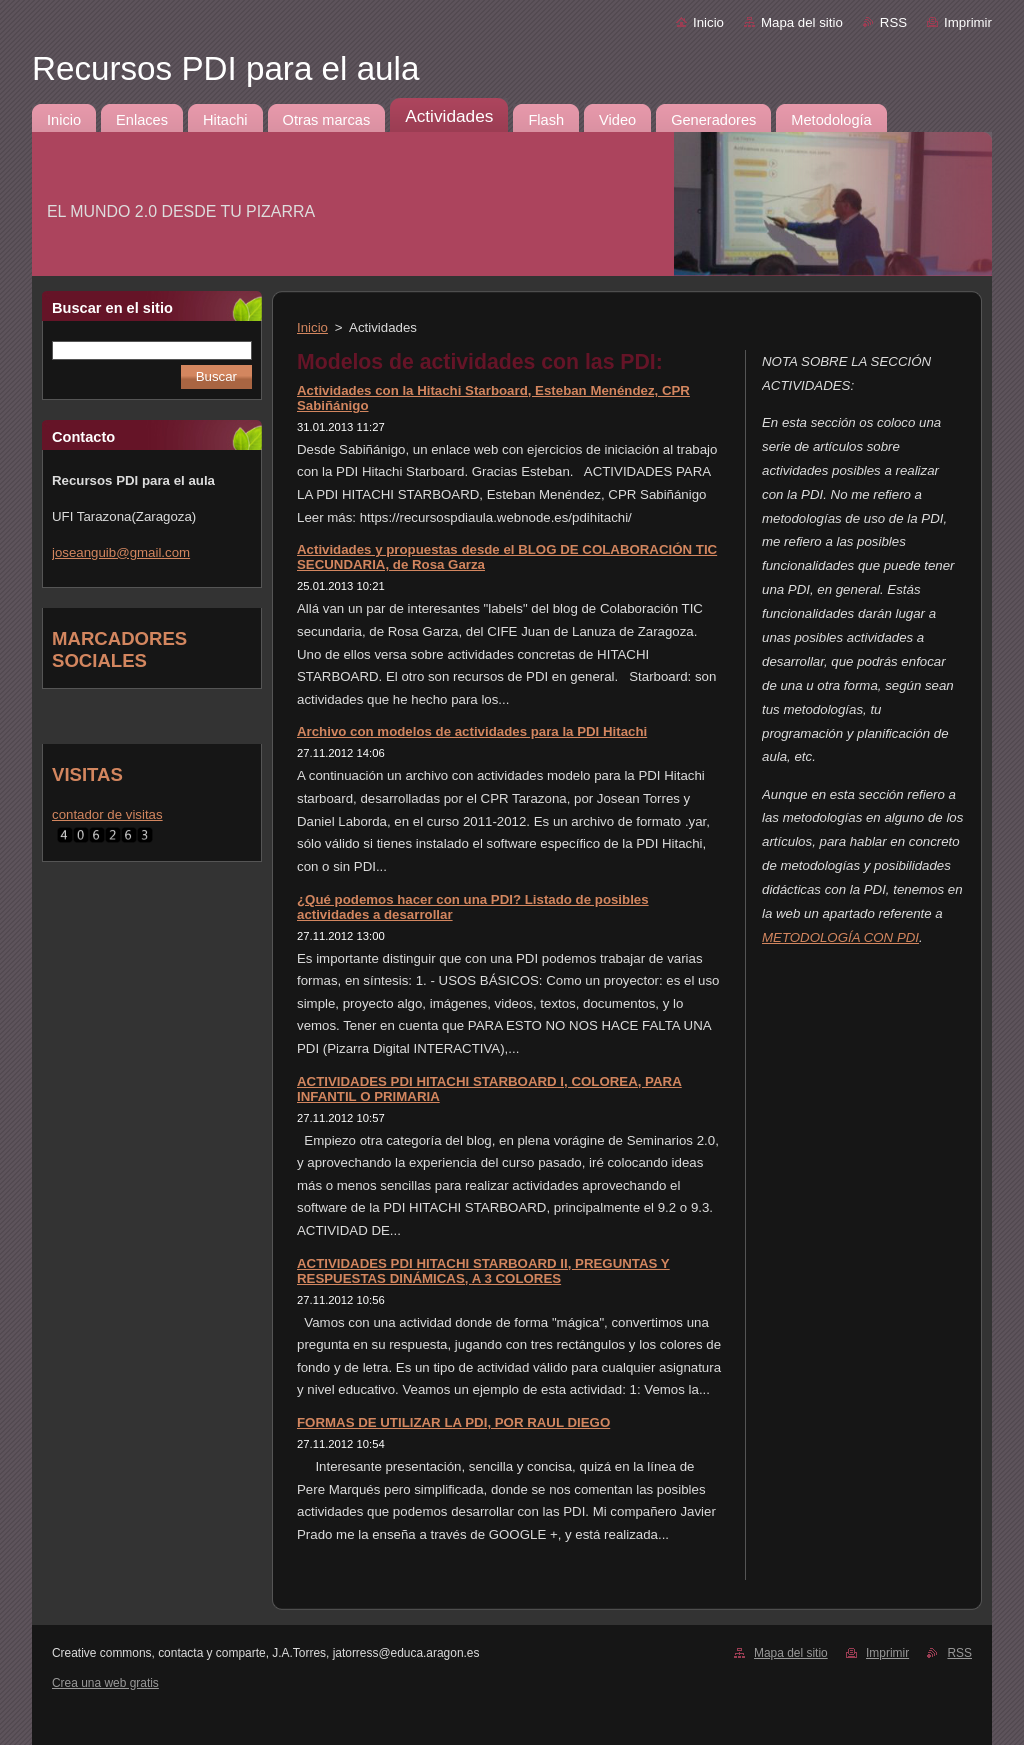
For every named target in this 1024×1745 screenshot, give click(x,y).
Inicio (708, 22)
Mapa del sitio (802, 22)
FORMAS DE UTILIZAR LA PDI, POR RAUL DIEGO (453, 1422)
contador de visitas (107, 814)
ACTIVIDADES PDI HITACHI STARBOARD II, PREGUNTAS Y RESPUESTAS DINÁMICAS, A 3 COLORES (483, 1271)
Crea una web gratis (105, 1683)
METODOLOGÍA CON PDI (840, 937)
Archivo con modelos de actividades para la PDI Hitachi (472, 731)
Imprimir (968, 22)
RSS (893, 22)
